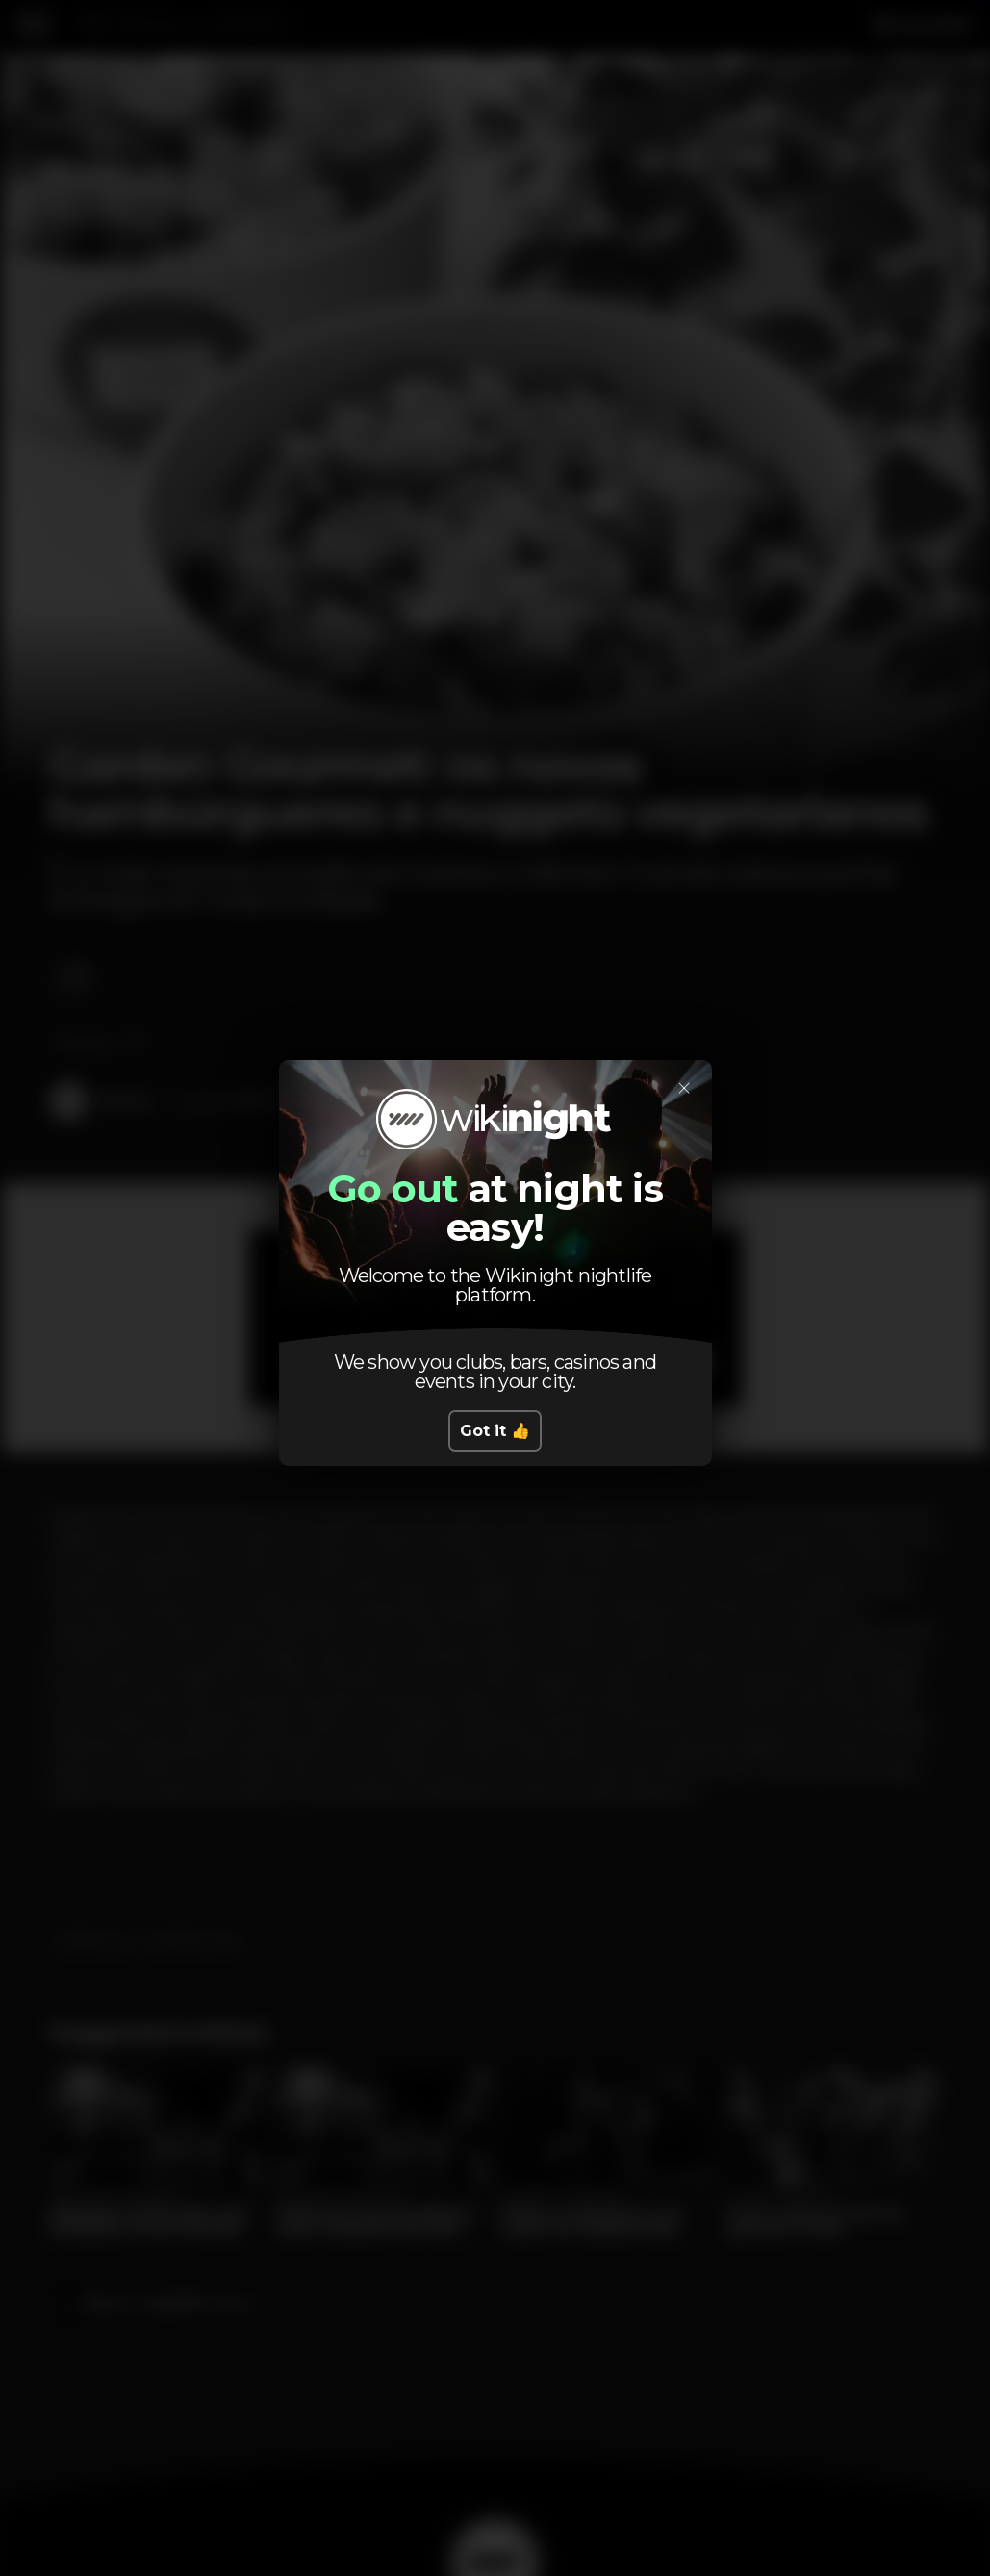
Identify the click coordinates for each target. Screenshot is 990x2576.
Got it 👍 (495, 1431)
